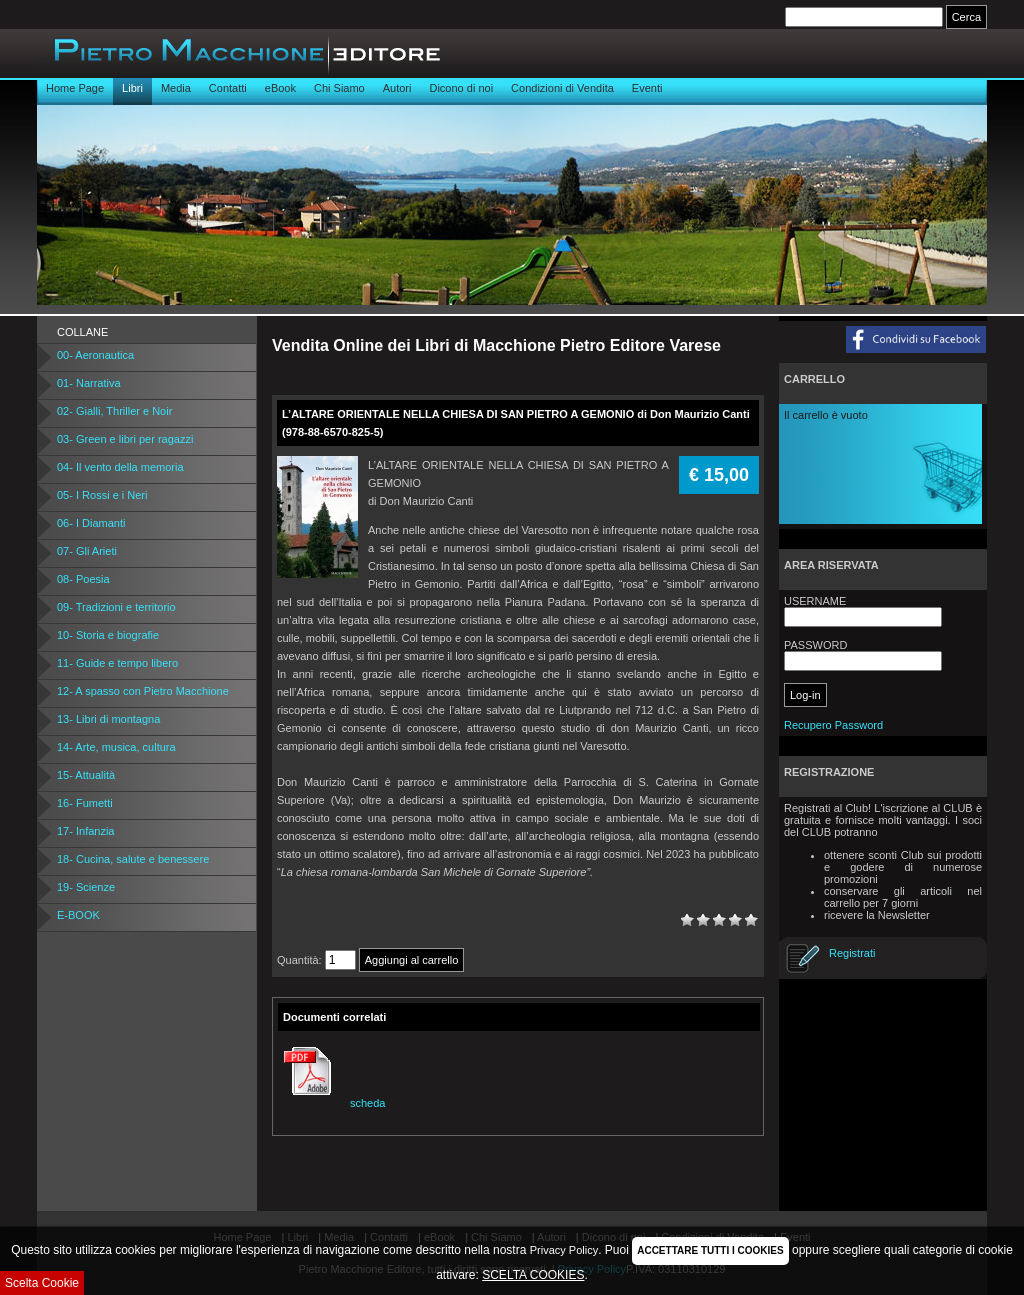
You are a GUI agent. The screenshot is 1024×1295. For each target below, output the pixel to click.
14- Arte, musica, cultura (116, 747)
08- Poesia (83, 579)
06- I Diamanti (91, 523)
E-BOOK (78, 915)
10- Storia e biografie (108, 635)
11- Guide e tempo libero (117, 663)
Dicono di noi (461, 88)
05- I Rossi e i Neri (102, 495)
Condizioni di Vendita (562, 88)
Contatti (228, 88)
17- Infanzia (85, 831)
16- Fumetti (85, 803)
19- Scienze (86, 887)
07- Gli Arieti (87, 551)
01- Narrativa (89, 383)
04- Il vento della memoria (120, 467)
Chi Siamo (339, 88)
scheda (331, 1103)
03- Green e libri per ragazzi (125, 439)
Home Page (75, 88)
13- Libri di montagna (108, 719)
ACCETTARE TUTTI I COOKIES (710, 1250)
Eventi (647, 88)
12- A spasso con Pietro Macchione (143, 691)
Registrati (852, 953)
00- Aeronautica (95, 355)
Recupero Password (833, 725)
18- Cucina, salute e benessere (133, 859)
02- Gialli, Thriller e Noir (114, 411)
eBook (280, 88)
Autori (397, 88)
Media (176, 88)
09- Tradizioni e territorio (116, 607)
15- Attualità (86, 775)
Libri (132, 88)
